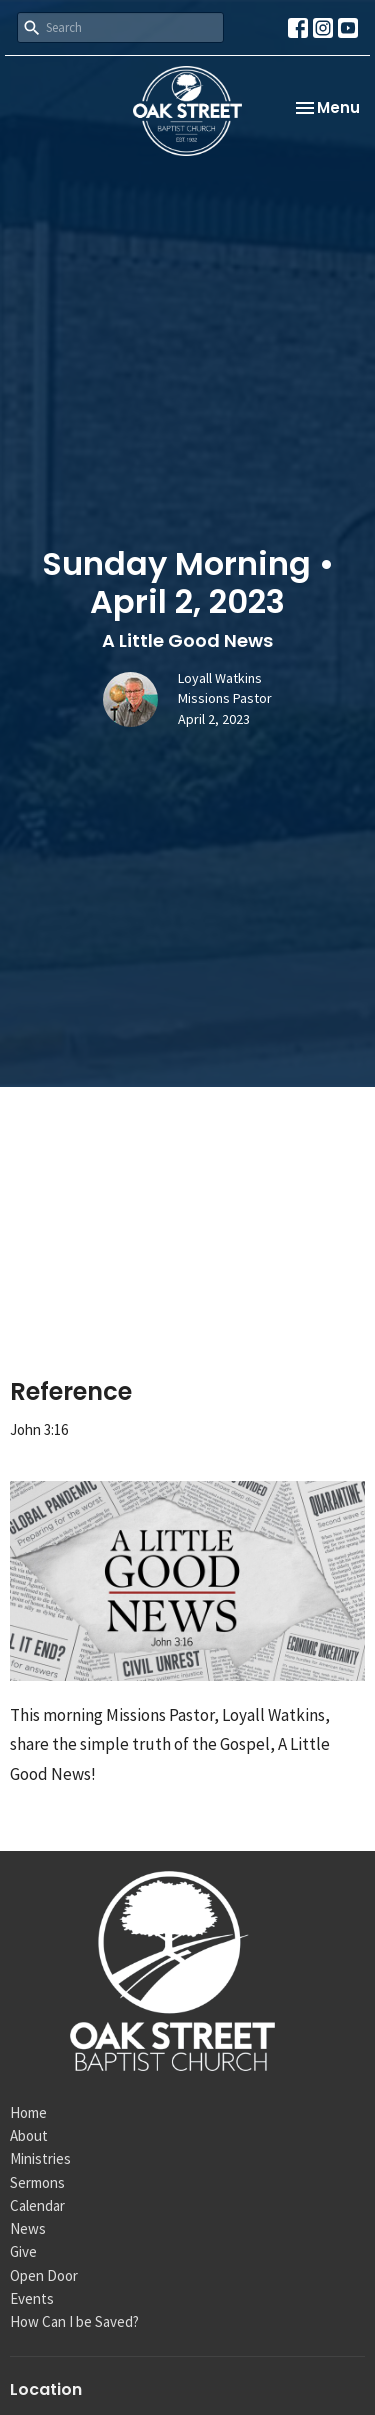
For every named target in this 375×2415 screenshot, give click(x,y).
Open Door (44, 2275)
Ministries (40, 2158)
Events (32, 2298)
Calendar (37, 2205)
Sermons (37, 2182)
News (28, 2228)
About (29, 2135)
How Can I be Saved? (74, 2321)
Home (28, 2112)
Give (23, 2251)
